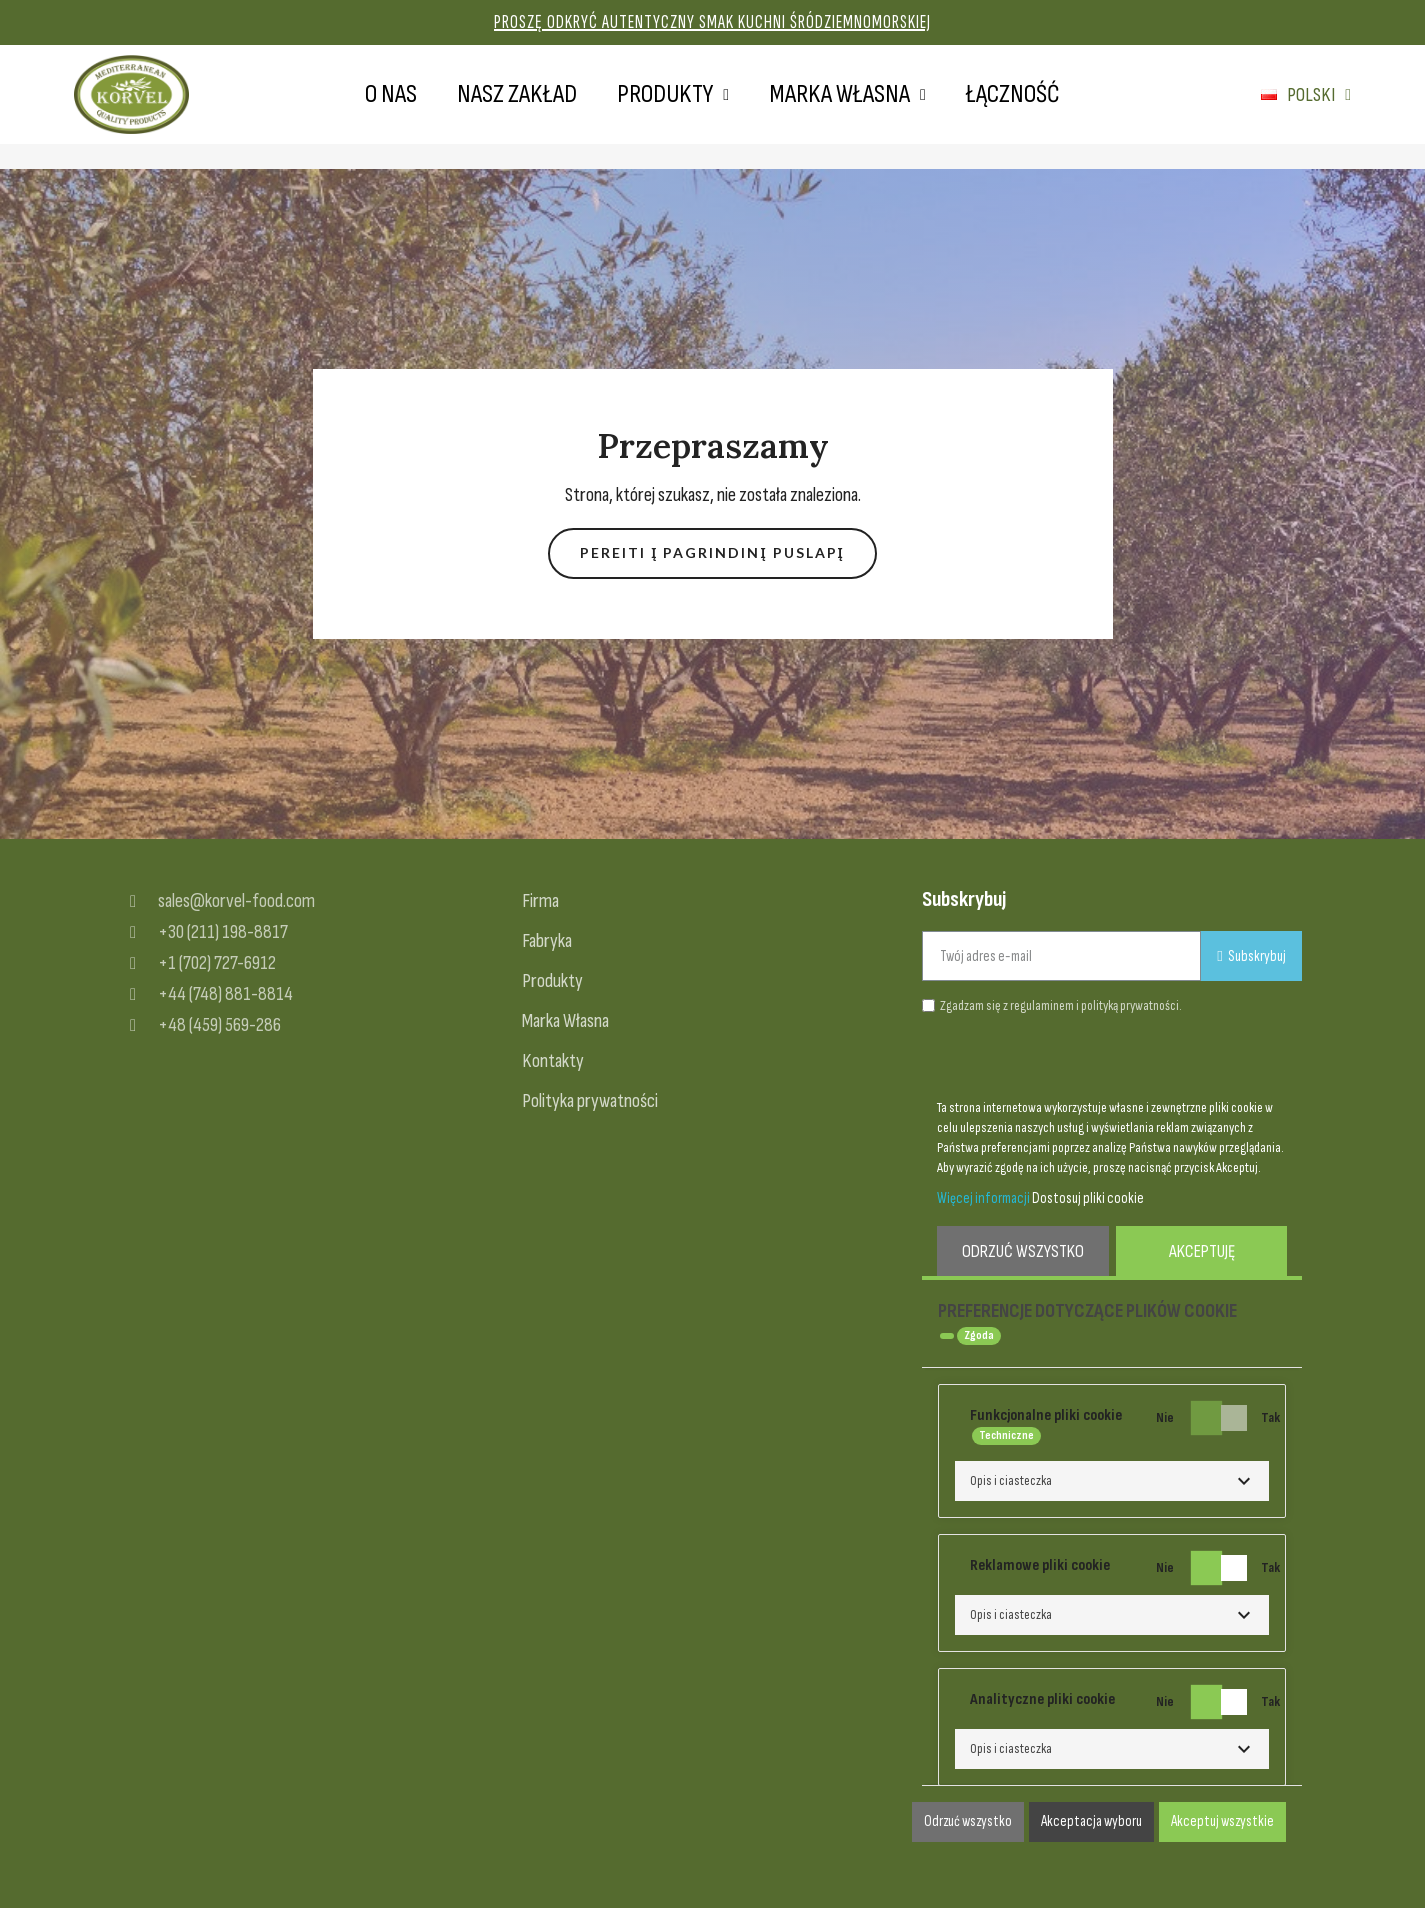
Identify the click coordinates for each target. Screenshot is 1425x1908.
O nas (391, 94)
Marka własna (847, 95)
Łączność (1013, 94)
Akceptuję (1202, 1251)
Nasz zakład (517, 94)
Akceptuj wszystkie (1222, 1821)
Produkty (673, 95)
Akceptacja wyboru (1091, 1821)
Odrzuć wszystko (1023, 1251)
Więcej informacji (983, 1198)
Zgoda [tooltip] (979, 1335)
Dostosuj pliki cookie (1088, 1198)
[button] (712, 553)
